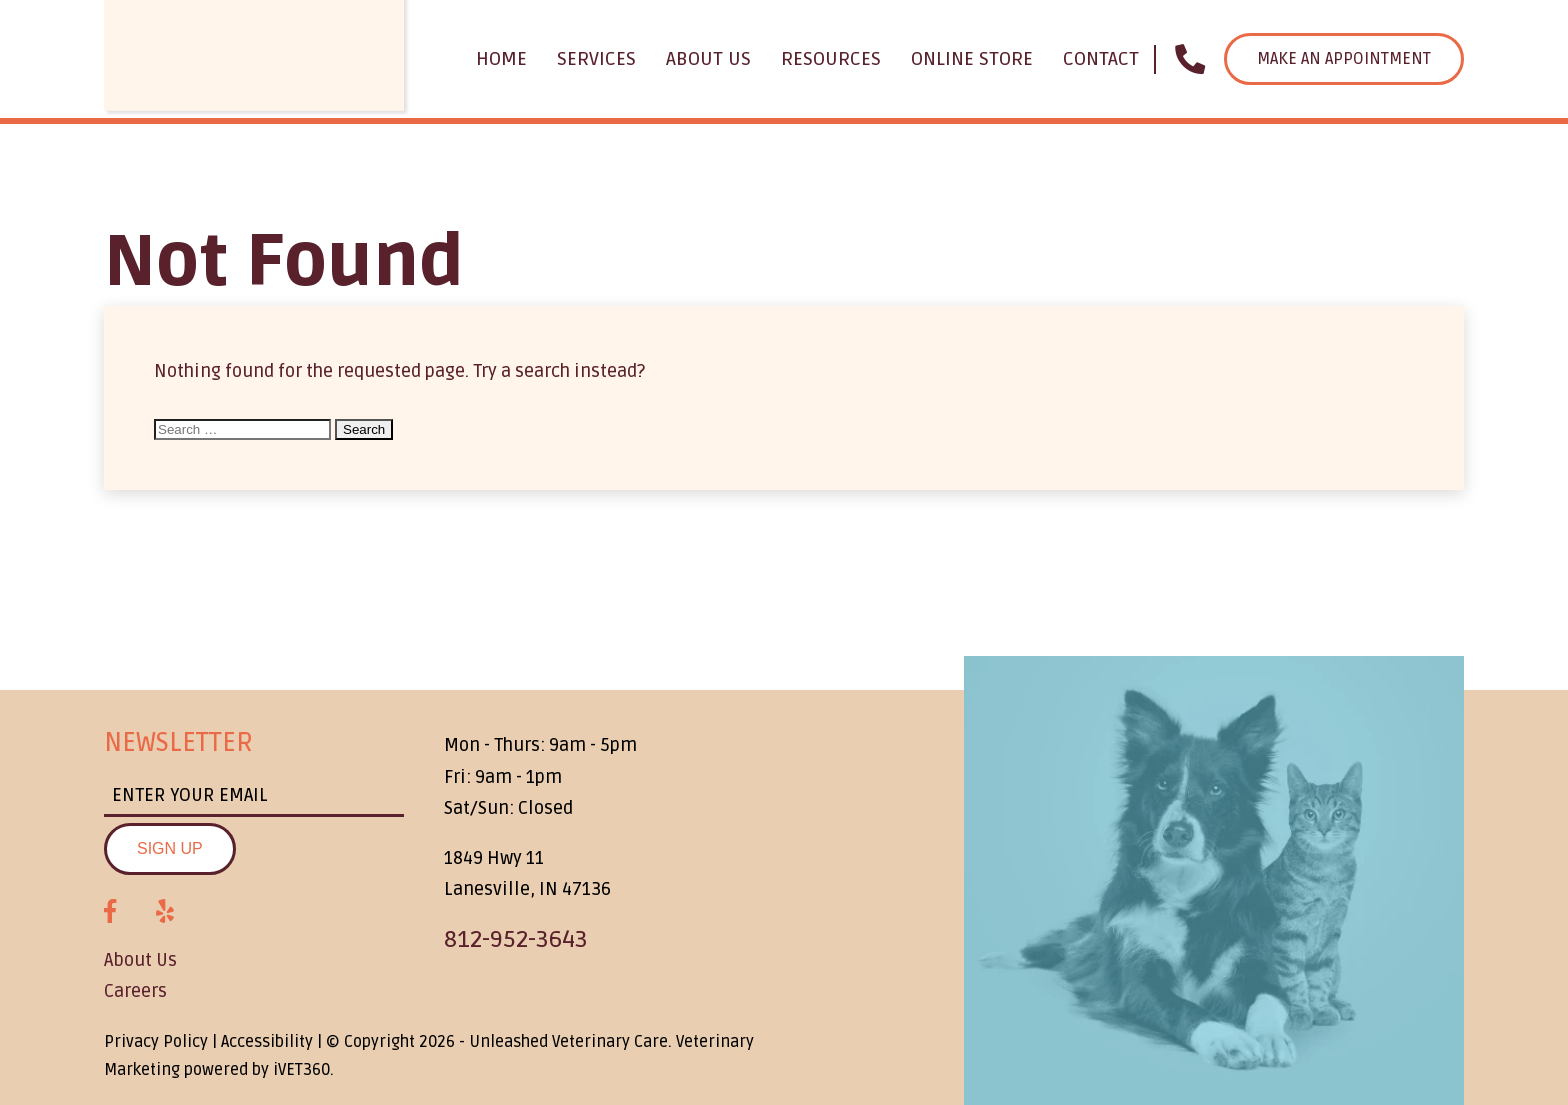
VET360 (301, 1070)
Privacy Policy (156, 1042)
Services (596, 59)
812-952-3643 (516, 939)
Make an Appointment (1344, 59)
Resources (831, 59)
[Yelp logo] (165, 912)
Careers (135, 991)
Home (501, 59)
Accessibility (267, 1042)
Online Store (972, 59)
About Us (708, 59)
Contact (1101, 59)
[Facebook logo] (110, 912)
